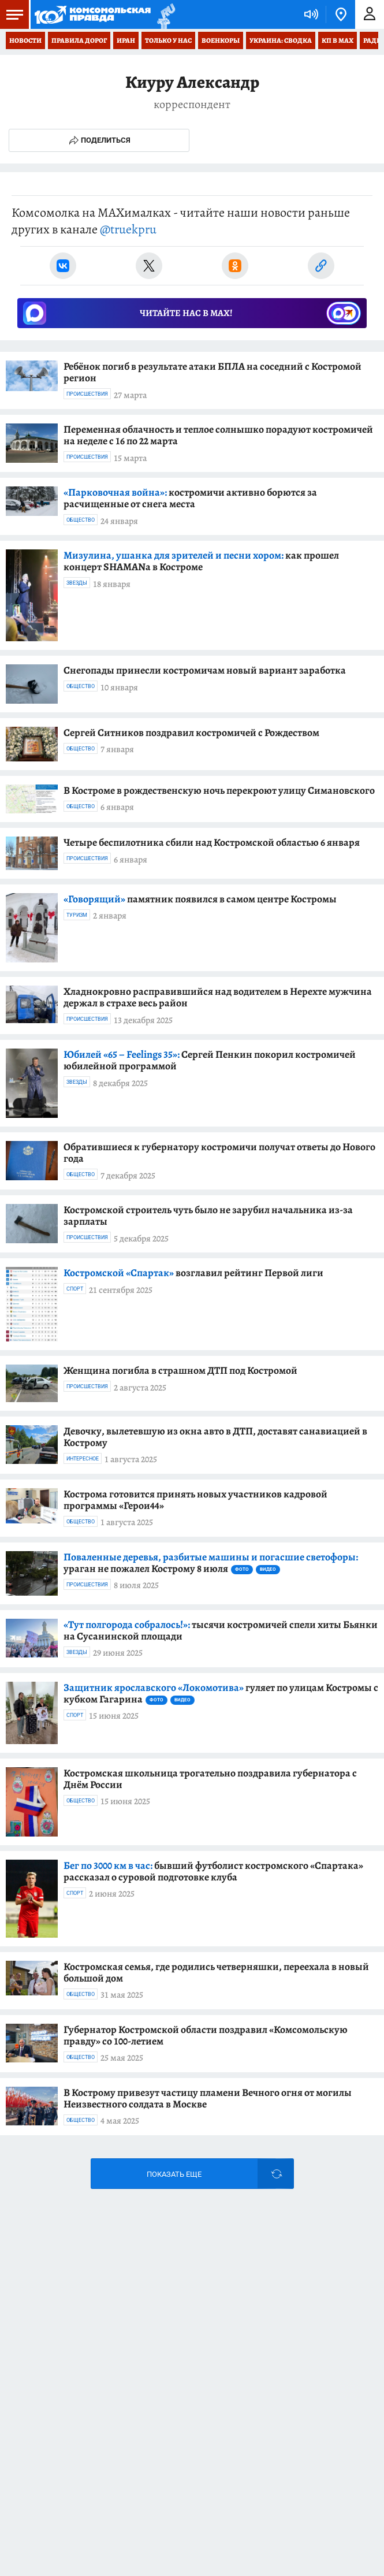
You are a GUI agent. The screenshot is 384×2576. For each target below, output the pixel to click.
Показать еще (174, 2174)
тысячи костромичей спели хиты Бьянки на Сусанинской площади (221, 1630)
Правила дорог (79, 40)
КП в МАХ (337, 40)
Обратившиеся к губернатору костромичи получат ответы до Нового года (219, 1152)
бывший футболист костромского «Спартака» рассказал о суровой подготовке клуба (213, 1871)
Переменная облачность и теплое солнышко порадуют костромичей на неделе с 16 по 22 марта (218, 435)
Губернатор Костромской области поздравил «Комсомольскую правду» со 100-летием (206, 2035)
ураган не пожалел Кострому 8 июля (211, 1562)
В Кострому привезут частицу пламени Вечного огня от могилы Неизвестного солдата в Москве (208, 2098)
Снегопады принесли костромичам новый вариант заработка (205, 670)
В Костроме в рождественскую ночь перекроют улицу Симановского (219, 790)
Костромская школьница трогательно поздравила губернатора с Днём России (210, 1778)
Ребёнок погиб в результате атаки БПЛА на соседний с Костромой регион (212, 372)
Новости (25, 40)
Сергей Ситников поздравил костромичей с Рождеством (191, 732)
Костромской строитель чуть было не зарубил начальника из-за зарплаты (208, 1215)
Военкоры (221, 40)
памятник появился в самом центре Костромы (200, 899)
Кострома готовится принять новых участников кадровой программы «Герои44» (195, 1499)
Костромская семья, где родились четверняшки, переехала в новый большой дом (216, 1972)
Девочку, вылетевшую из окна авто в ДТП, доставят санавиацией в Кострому (215, 1436)
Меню (11, 14)
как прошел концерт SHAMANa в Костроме (201, 561)
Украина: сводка (280, 40)
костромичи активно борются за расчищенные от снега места (190, 498)
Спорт (74, 1289)
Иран (126, 40)
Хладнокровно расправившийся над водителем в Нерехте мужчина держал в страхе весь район (218, 997)
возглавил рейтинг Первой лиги (193, 1272)
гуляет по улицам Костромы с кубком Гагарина (221, 1693)
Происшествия (87, 394)
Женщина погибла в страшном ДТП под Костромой (180, 1370)
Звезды (76, 583)
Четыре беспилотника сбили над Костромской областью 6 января (212, 842)
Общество (80, 520)
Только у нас (168, 40)
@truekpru (128, 229)
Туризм (76, 915)
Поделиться (99, 140)
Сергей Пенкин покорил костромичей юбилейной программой (210, 1060)
